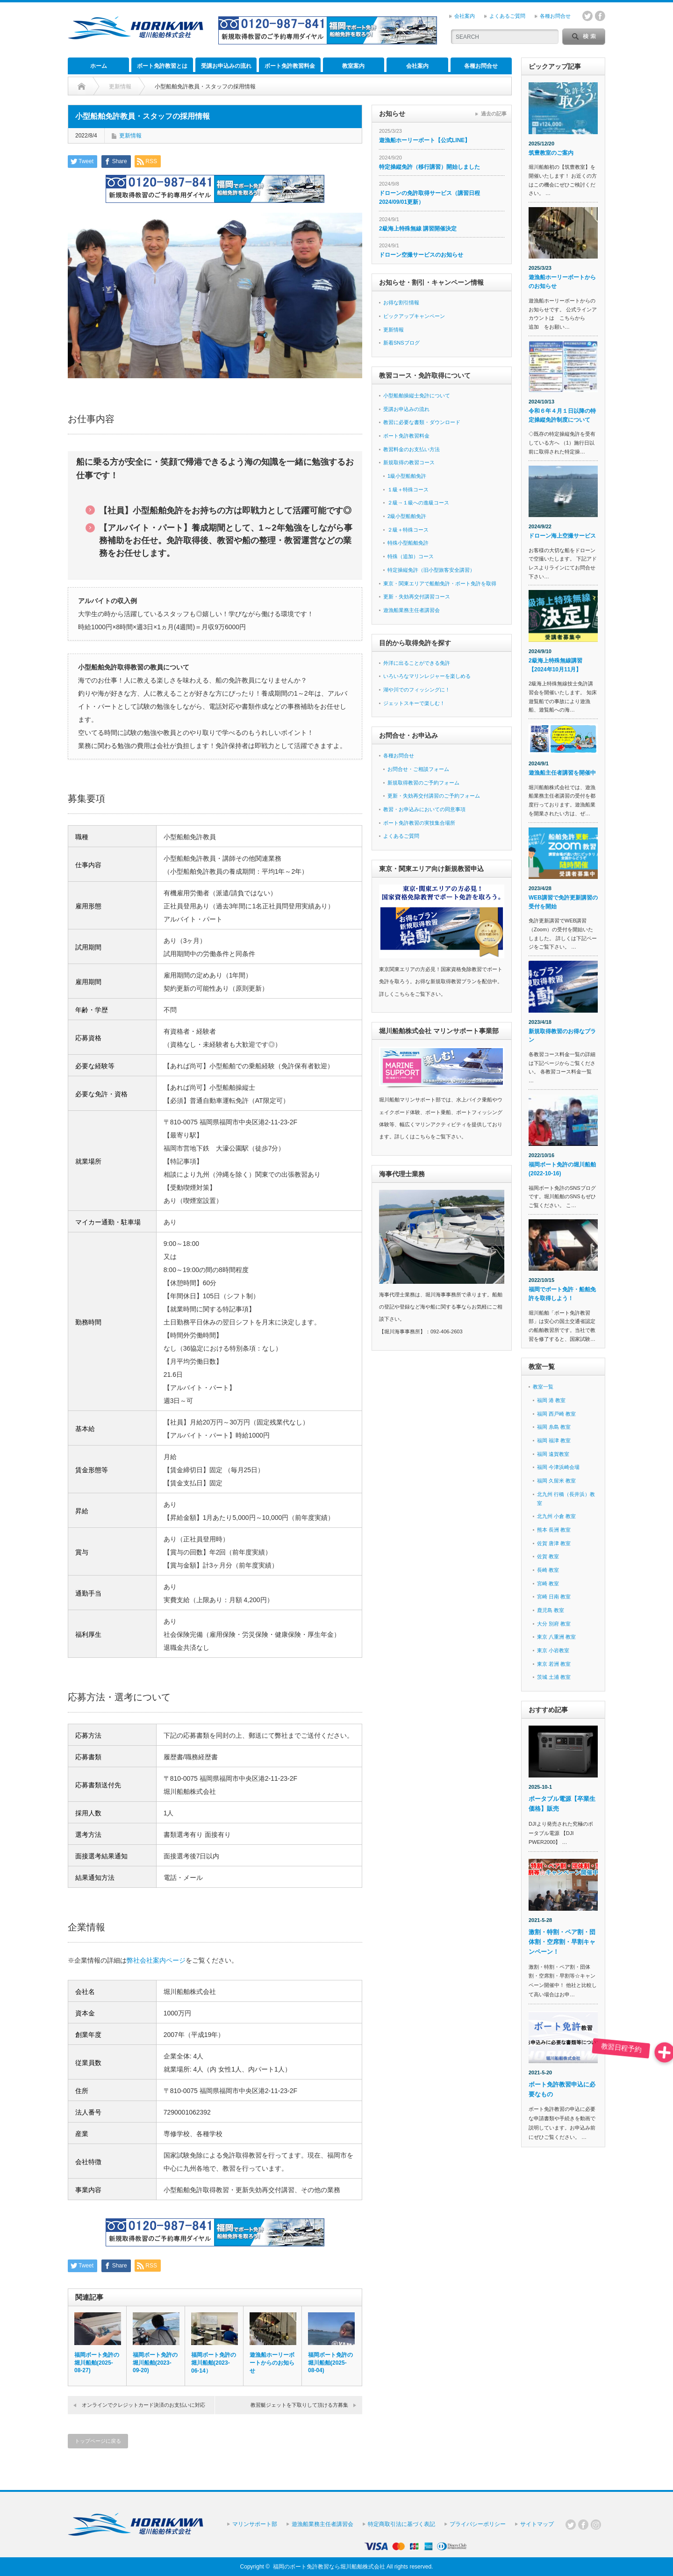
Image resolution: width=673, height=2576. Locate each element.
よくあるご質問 (507, 16)
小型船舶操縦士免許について (416, 395)
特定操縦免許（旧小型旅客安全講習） (431, 570)
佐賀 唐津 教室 (554, 1543)
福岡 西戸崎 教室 (556, 1414)
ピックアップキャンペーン (414, 316)
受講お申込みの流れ (226, 66)
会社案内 (464, 16)
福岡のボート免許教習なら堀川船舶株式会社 (329, 2566)
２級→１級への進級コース (418, 502)
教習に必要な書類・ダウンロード (421, 422)
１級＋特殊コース (408, 489)
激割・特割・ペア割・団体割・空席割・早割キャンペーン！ (562, 1941)
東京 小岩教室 (553, 1650)
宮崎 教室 (548, 1583)
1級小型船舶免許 (406, 476)
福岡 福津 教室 (554, 1440)
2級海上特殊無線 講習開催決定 (418, 228)
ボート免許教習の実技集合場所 (419, 823)
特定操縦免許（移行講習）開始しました (429, 167)
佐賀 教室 (548, 1556)
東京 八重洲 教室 (556, 1637)
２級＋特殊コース (408, 529)
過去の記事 (494, 113)
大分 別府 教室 (554, 1623)
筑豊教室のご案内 (551, 153)
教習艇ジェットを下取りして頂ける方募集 (299, 2405)
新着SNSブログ (401, 342)
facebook (600, 16)
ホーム (98, 66)
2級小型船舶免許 (406, 516)
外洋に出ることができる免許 (416, 663)
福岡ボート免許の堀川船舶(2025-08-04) (330, 2363)
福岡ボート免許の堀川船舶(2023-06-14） (213, 2363)
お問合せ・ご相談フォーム (418, 769)
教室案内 (353, 66)
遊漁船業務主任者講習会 (411, 610)
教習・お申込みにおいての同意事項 (424, 809)
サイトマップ (537, 2524)
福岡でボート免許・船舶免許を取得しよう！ (562, 1294)
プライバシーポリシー (478, 2524)
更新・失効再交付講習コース (416, 596)
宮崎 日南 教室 (554, 1596)
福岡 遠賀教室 (553, 1454)
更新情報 (130, 135)
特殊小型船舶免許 (408, 543)
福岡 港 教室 (551, 1400)
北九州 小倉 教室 (556, 1516)
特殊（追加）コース (410, 556)
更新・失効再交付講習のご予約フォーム (433, 796)
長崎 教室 (548, 1570)
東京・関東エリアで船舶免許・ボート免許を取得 (439, 583)
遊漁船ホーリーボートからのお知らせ (272, 2363)
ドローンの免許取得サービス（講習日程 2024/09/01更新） (429, 197)
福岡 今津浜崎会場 (558, 1467)
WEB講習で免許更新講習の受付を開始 (563, 902)
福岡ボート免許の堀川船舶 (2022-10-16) (562, 1169)
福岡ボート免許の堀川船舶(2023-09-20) (155, 2363)
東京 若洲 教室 (554, 1664)
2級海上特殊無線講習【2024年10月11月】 (555, 665)
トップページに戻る (98, 2441)
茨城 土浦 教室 (554, 1677)
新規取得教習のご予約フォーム (423, 782)
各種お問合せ (555, 16)
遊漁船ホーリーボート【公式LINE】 (424, 140)
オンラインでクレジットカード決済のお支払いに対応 (143, 2405)
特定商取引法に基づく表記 (401, 2524)
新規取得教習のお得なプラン (562, 1035)
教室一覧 (543, 1386)
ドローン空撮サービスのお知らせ (421, 255)
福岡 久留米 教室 (556, 1480)
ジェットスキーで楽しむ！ (414, 703)
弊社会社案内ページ (156, 1960)
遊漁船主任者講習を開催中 (562, 773)
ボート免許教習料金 (290, 66)
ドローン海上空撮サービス (562, 535)
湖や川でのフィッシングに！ (416, 689)
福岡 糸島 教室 (554, 1427)
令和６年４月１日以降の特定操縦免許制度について (562, 415)
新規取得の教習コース (409, 462)
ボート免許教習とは (162, 66)
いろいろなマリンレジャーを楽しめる (427, 676)
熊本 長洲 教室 (554, 1530)
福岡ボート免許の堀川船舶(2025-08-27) (96, 2363)
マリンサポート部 (254, 2524)
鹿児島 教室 (550, 1610)
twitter (587, 16)
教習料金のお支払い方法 (411, 449)
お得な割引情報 (401, 302)
